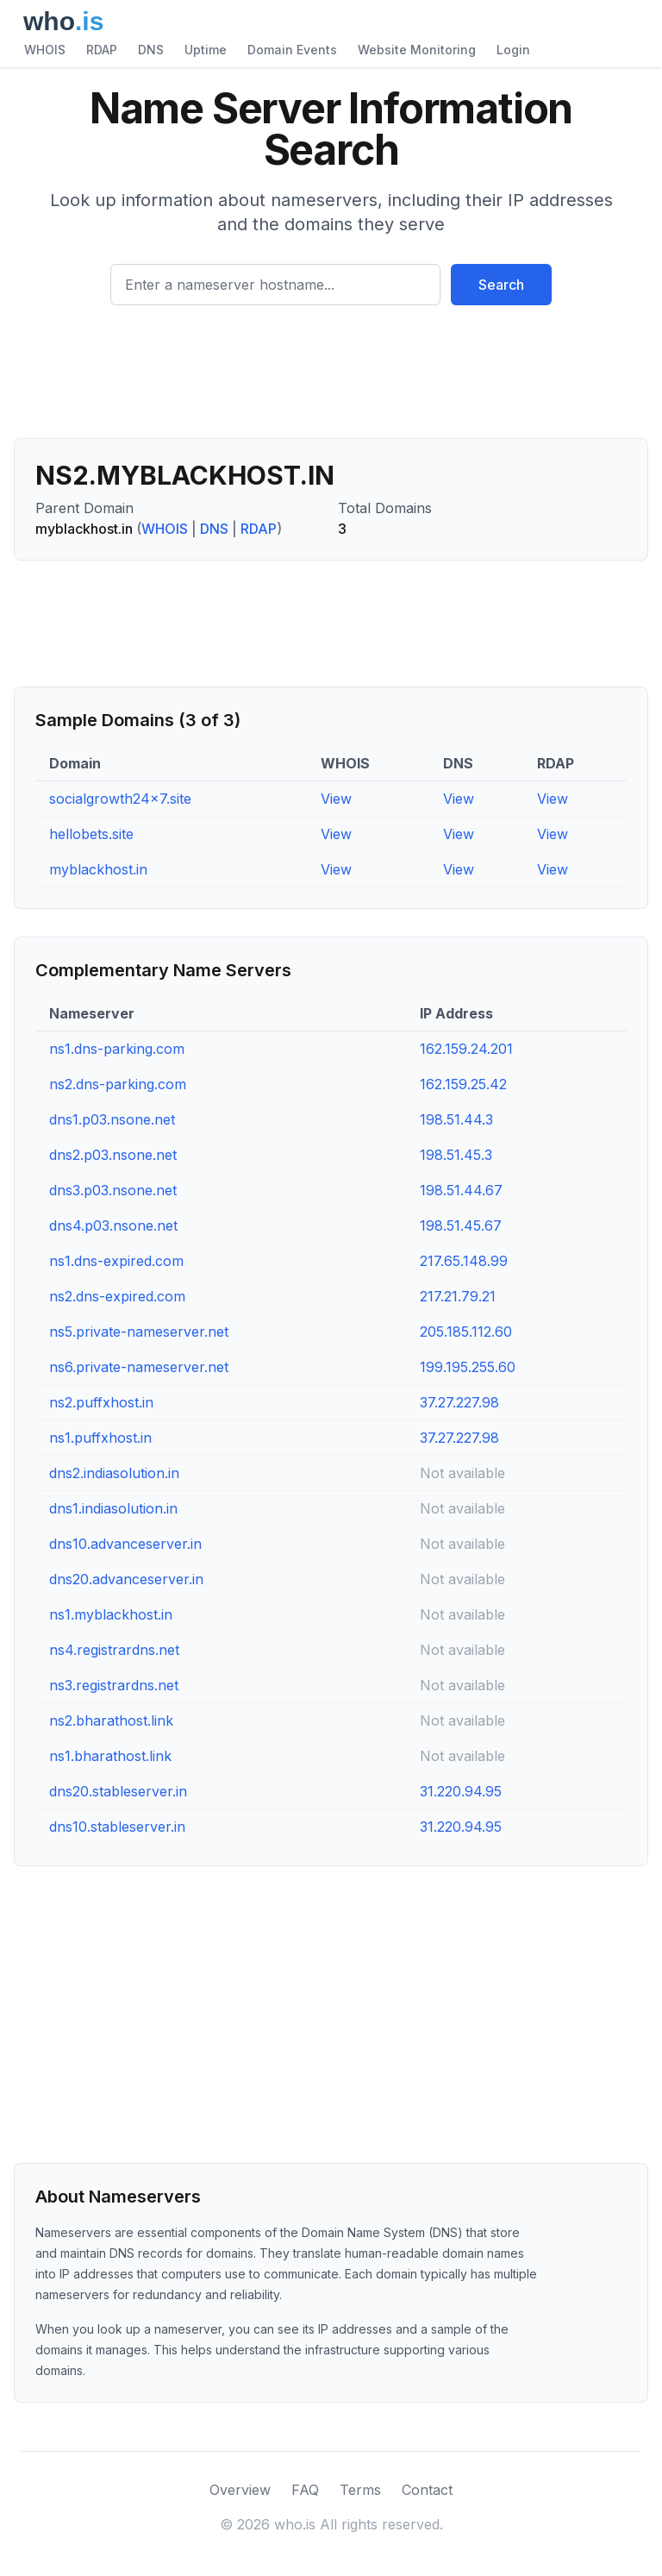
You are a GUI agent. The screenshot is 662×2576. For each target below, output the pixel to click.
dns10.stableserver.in (117, 1826)
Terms (360, 2489)
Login (513, 49)
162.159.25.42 (463, 1084)
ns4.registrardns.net (114, 1649)
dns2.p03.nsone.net (113, 1154)
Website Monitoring (417, 49)
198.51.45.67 (461, 1225)
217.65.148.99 (464, 1260)
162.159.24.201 (466, 1048)
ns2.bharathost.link (111, 1720)
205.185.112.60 (466, 1331)
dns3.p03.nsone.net (113, 1190)
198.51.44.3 (456, 1119)
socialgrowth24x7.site (120, 798)
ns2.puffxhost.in (101, 1402)
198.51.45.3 (456, 1154)
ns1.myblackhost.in (110, 1614)
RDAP (101, 49)
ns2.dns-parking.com (117, 1084)
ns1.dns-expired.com (116, 1260)
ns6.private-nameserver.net (138, 1367)
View (336, 798)
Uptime (205, 49)
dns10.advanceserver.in (125, 1543)
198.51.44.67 (461, 1190)
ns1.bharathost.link (110, 1755)
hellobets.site (91, 834)
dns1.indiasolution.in (113, 1508)
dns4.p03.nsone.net (113, 1225)
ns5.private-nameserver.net (138, 1331)
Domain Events (292, 49)
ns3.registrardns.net (113, 1685)
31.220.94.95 (461, 1791)
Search (501, 284)
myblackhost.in (98, 869)
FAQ (305, 2489)
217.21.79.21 (458, 1296)
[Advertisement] (331, 378)
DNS (151, 49)
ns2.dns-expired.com (117, 1296)
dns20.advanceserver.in (126, 1579)
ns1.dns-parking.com (116, 1048)
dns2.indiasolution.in (114, 1473)
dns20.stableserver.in (118, 1791)
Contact (427, 2489)
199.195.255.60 (467, 1367)
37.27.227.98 (459, 1402)
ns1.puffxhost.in (100, 1437)
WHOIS (45, 49)
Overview (240, 2489)
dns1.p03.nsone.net (112, 1119)
